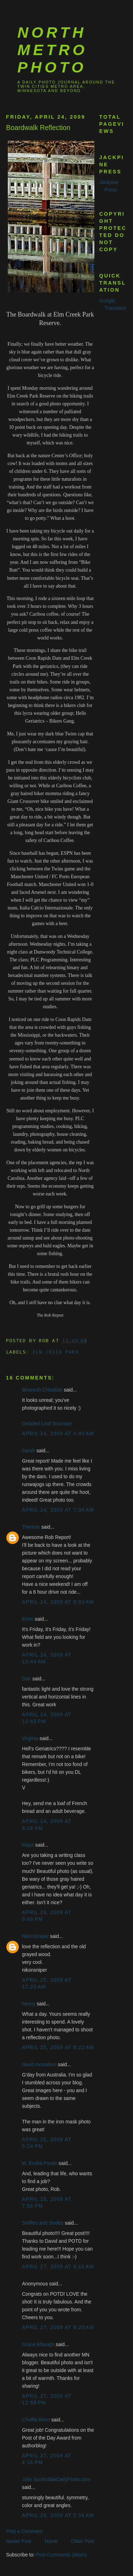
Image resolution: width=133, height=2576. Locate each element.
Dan (26, 1678)
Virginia (30, 1738)
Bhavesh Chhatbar (42, 1390)
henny (28, 2004)
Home (51, 2541)
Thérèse (31, 1527)
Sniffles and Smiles (42, 2223)
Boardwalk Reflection (38, 127)
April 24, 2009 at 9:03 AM (58, 1602)
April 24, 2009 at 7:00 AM (58, 1510)
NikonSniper (35, 1936)
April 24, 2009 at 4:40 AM (58, 1433)
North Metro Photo (52, 50)
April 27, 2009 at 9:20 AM (58, 2327)
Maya (28, 1845)
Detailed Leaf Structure (47, 1423)
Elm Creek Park (56, 1352)
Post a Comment (24, 2531)
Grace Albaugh (38, 2344)
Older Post (82, 2541)
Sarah (28, 1450)
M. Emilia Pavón (39, 2163)
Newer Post (18, 2541)
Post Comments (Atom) (61, 2555)
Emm (27, 1619)
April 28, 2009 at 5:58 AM (58, 2515)
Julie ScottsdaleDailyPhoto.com (56, 2479)
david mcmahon (39, 2064)
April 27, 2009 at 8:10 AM (58, 2266)
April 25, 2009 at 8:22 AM (58, 2047)
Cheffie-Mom (36, 2420)
